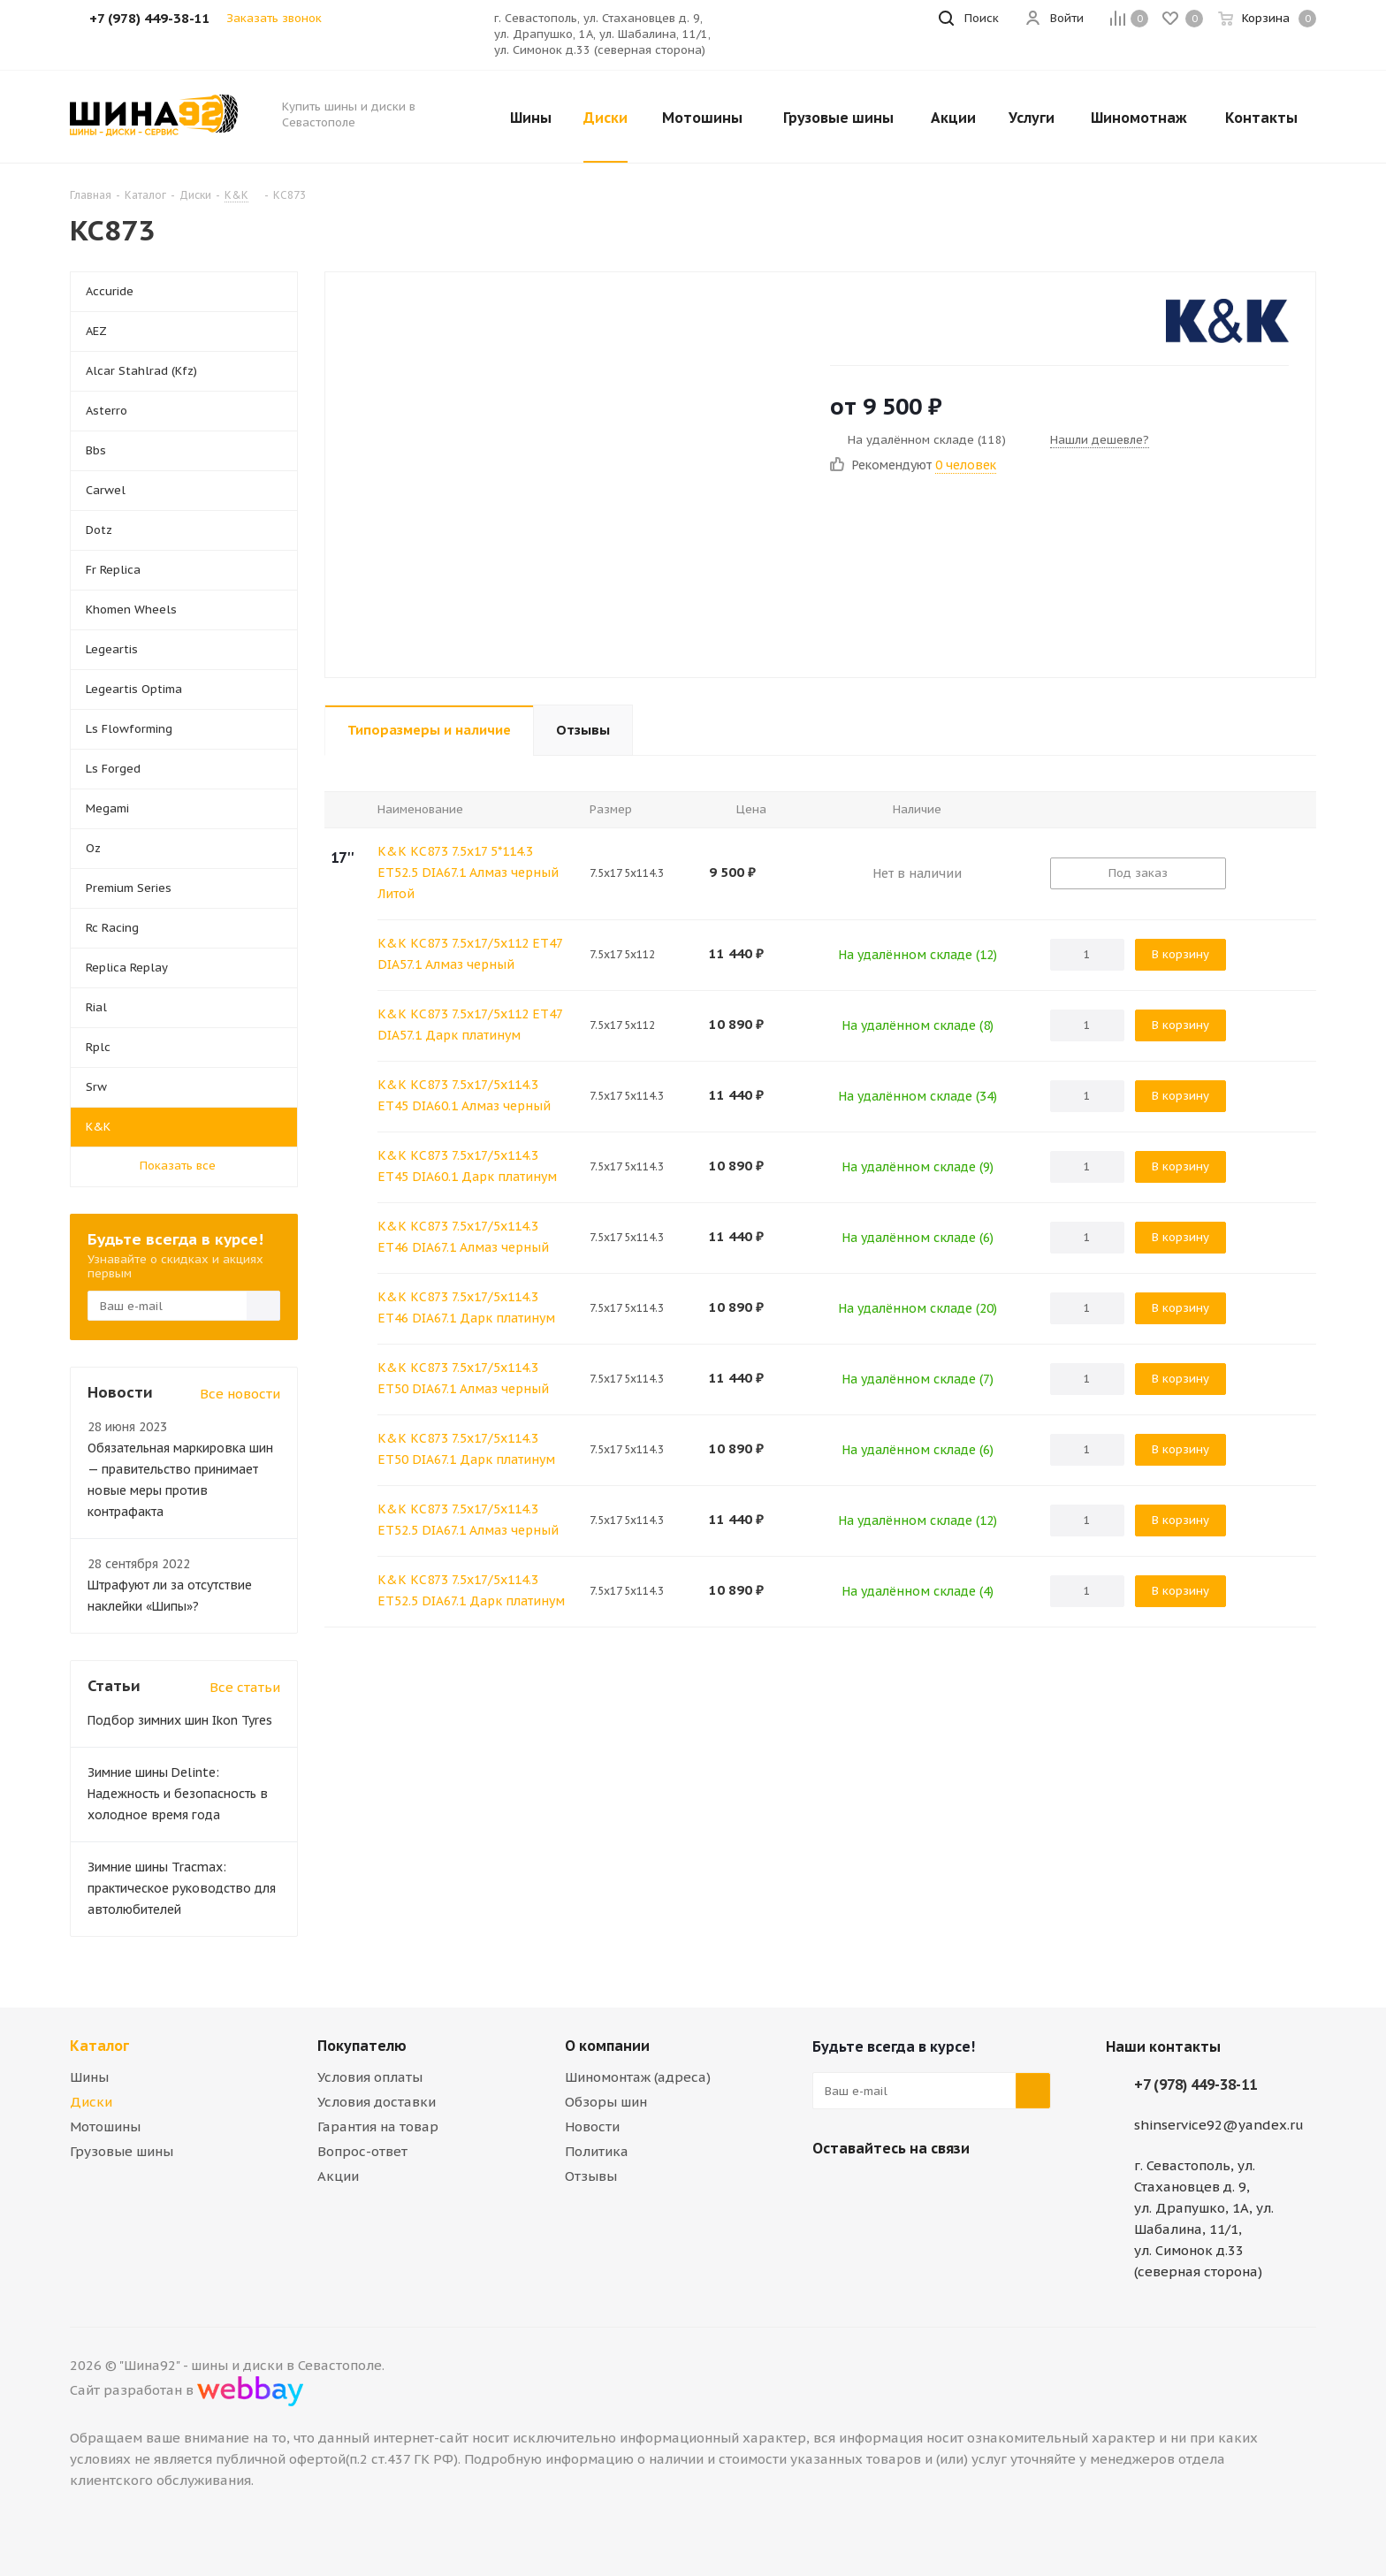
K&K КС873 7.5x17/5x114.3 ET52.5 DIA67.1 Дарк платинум (471, 1590)
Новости (592, 2126)
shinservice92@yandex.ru (1219, 2124)
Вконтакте (830, 2189)
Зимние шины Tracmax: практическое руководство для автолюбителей (182, 1888)
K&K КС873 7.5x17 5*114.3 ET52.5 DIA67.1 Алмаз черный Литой (468, 872)
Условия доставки (376, 2101)
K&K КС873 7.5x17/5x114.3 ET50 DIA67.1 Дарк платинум (466, 1448)
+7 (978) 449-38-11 (1195, 2084)
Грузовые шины (121, 2151)
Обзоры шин (606, 2101)
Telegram (874, 2189)
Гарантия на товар (377, 2126)
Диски (91, 2101)
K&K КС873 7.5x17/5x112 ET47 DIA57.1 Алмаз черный (469, 953)
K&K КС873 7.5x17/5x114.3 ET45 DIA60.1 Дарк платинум (467, 1166)
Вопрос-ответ (362, 2151)
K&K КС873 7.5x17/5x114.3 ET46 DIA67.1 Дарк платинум (466, 1307)
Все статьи (244, 1687)
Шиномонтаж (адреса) (638, 2077)
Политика (596, 2151)
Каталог (99, 2045)
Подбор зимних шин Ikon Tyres (180, 1720)
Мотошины (105, 2126)
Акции (338, 2176)
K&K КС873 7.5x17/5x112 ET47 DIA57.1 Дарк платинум (469, 1024)
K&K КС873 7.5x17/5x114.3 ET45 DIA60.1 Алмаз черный (464, 1095)
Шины (89, 2077)
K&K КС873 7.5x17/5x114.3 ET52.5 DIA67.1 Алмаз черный (468, 1519)
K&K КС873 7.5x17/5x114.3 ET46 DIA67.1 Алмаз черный (463, 1236)
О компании (607, 2045)
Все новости (240, 1393)
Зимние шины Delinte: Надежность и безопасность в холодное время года (178, 1793)
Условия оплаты (370, 2077)
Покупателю (362, 2045)
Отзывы (591, 2176)
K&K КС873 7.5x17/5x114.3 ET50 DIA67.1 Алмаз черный (463, 1378)
